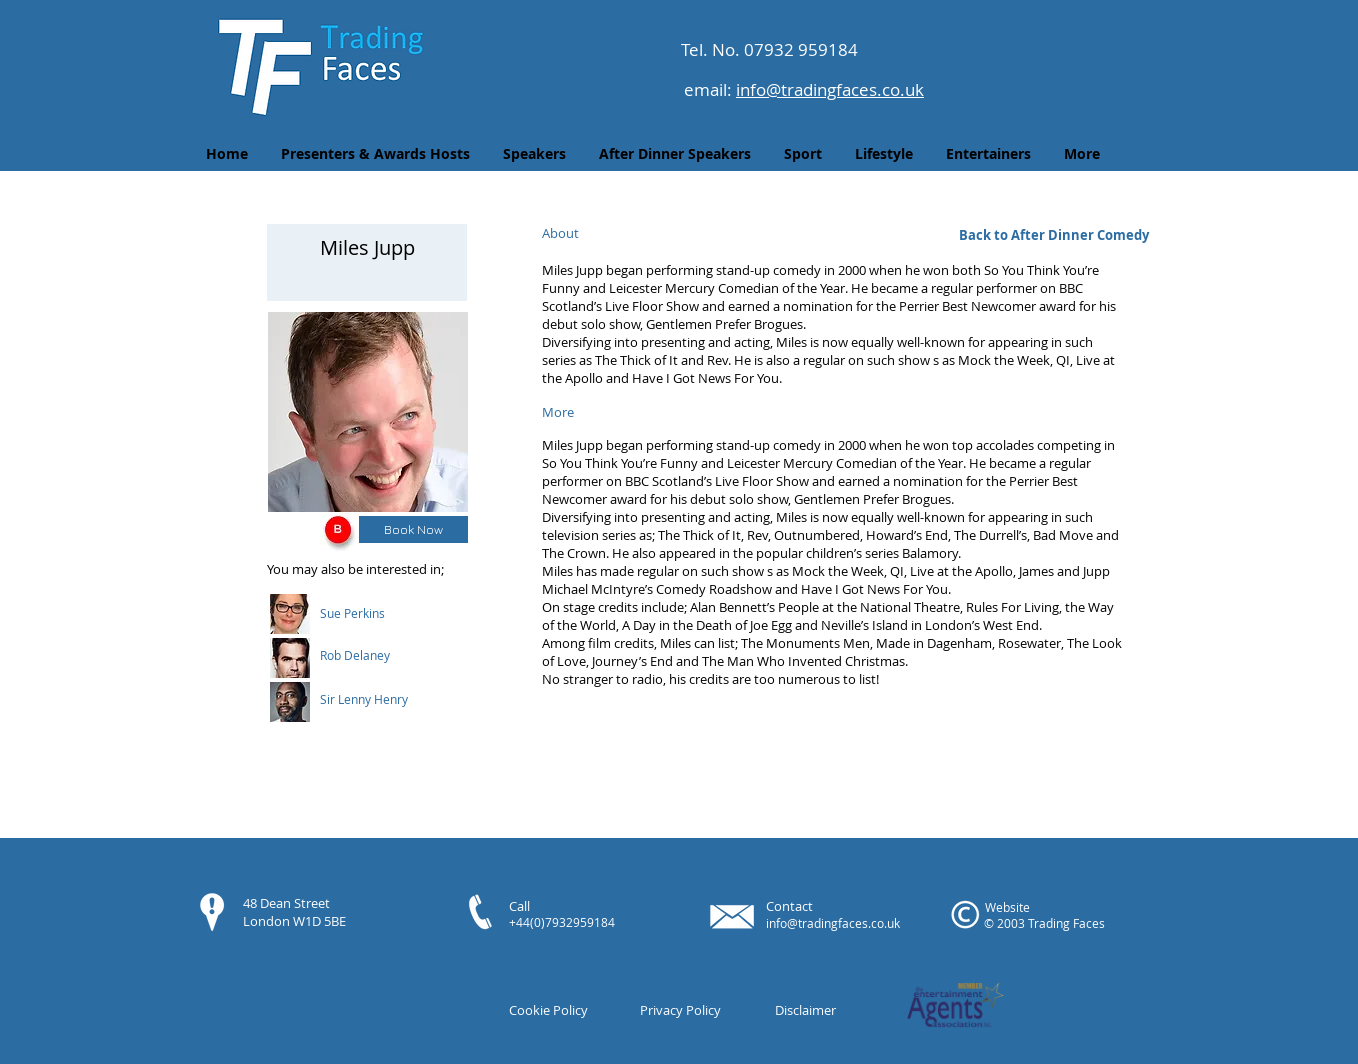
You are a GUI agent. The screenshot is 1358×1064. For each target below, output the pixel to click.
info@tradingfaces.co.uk (830, 89)
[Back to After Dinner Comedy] (1054, 235)
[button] (379, 613)
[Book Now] (413, 529)
